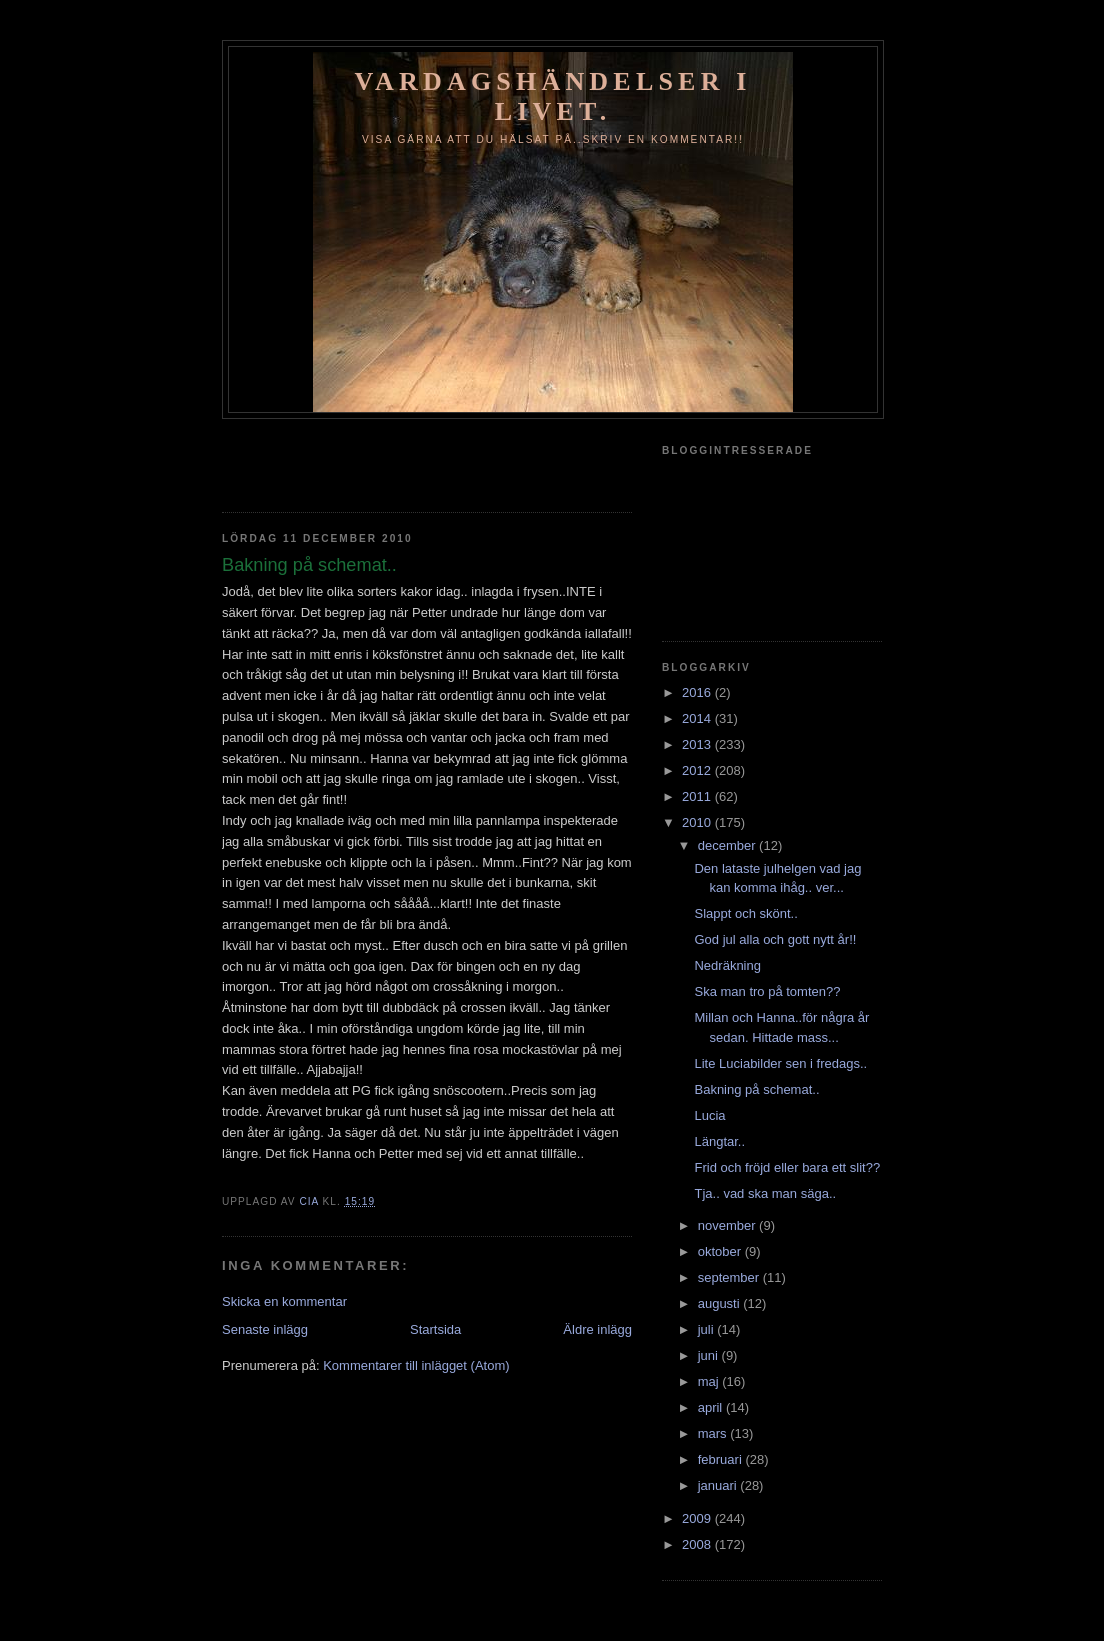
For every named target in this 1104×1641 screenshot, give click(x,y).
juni (710, 1355)
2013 (698, 744)
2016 (698, 692)
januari (719, 1485)
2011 (698, 796)
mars (714, 1433)
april (712, 1407)
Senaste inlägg (265, 1329)
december (728, 845)
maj (710, 1381)
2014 (698, 718)
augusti (721, 1303)
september (730, 1277)
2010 (698, 822)
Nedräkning (727, 965)
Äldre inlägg (597, 1329)
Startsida (435, 1329)
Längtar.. (719, 1141)
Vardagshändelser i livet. (552, 96)
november (728, 1225)
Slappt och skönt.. (745, 913)
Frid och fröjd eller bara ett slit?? (787, 1167)
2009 (698, 1518)
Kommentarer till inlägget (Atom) (416, 1365)
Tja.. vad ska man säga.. (765, 1193)
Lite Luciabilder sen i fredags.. (780, 1063)
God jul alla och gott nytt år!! (775, 939)
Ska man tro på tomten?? (767, 991)
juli (708, 1329)
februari (722, 1459)
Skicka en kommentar (284, 1301)
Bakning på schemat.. (756, 1089)
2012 (698, 770)
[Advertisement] (339, 459)
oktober (721, 1251)
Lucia (709, 1115)
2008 (698, 1544)
